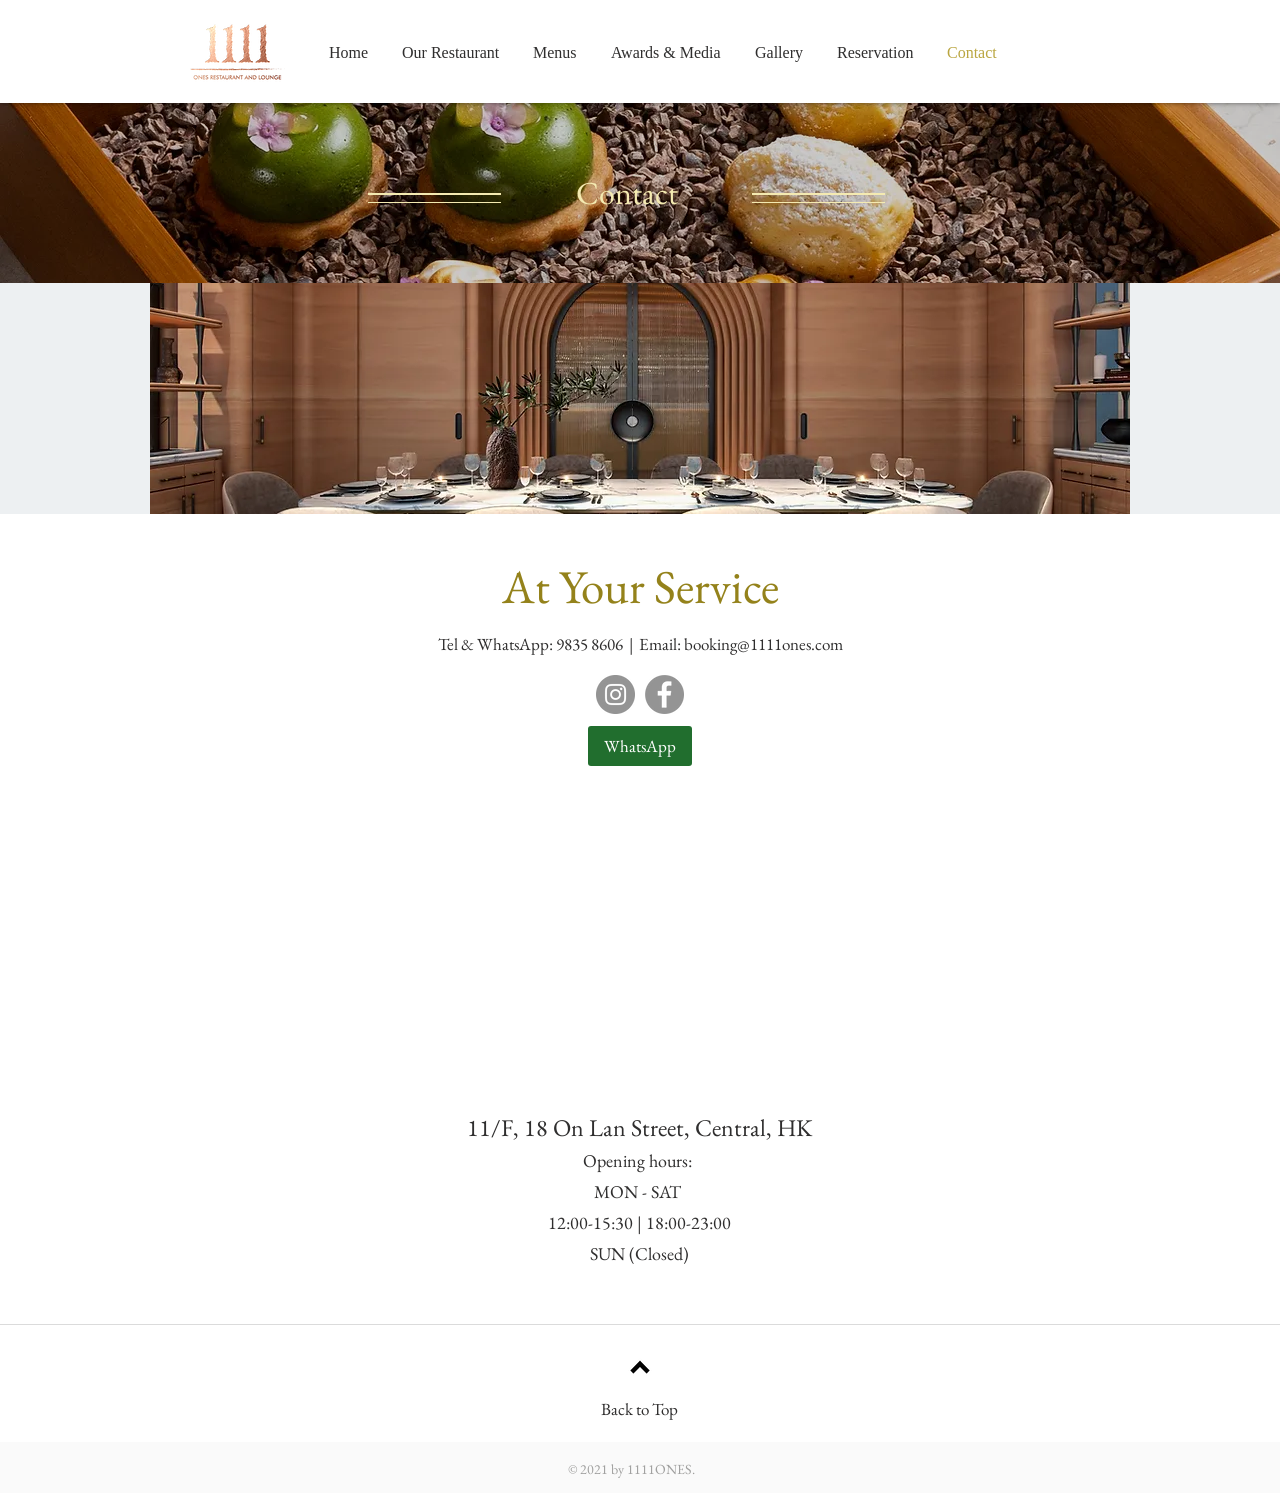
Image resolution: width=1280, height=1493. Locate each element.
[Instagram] (615, 694)
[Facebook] (664, 694)
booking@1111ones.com (763, 644)
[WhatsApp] (640, 746)
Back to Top (639, 1409)
